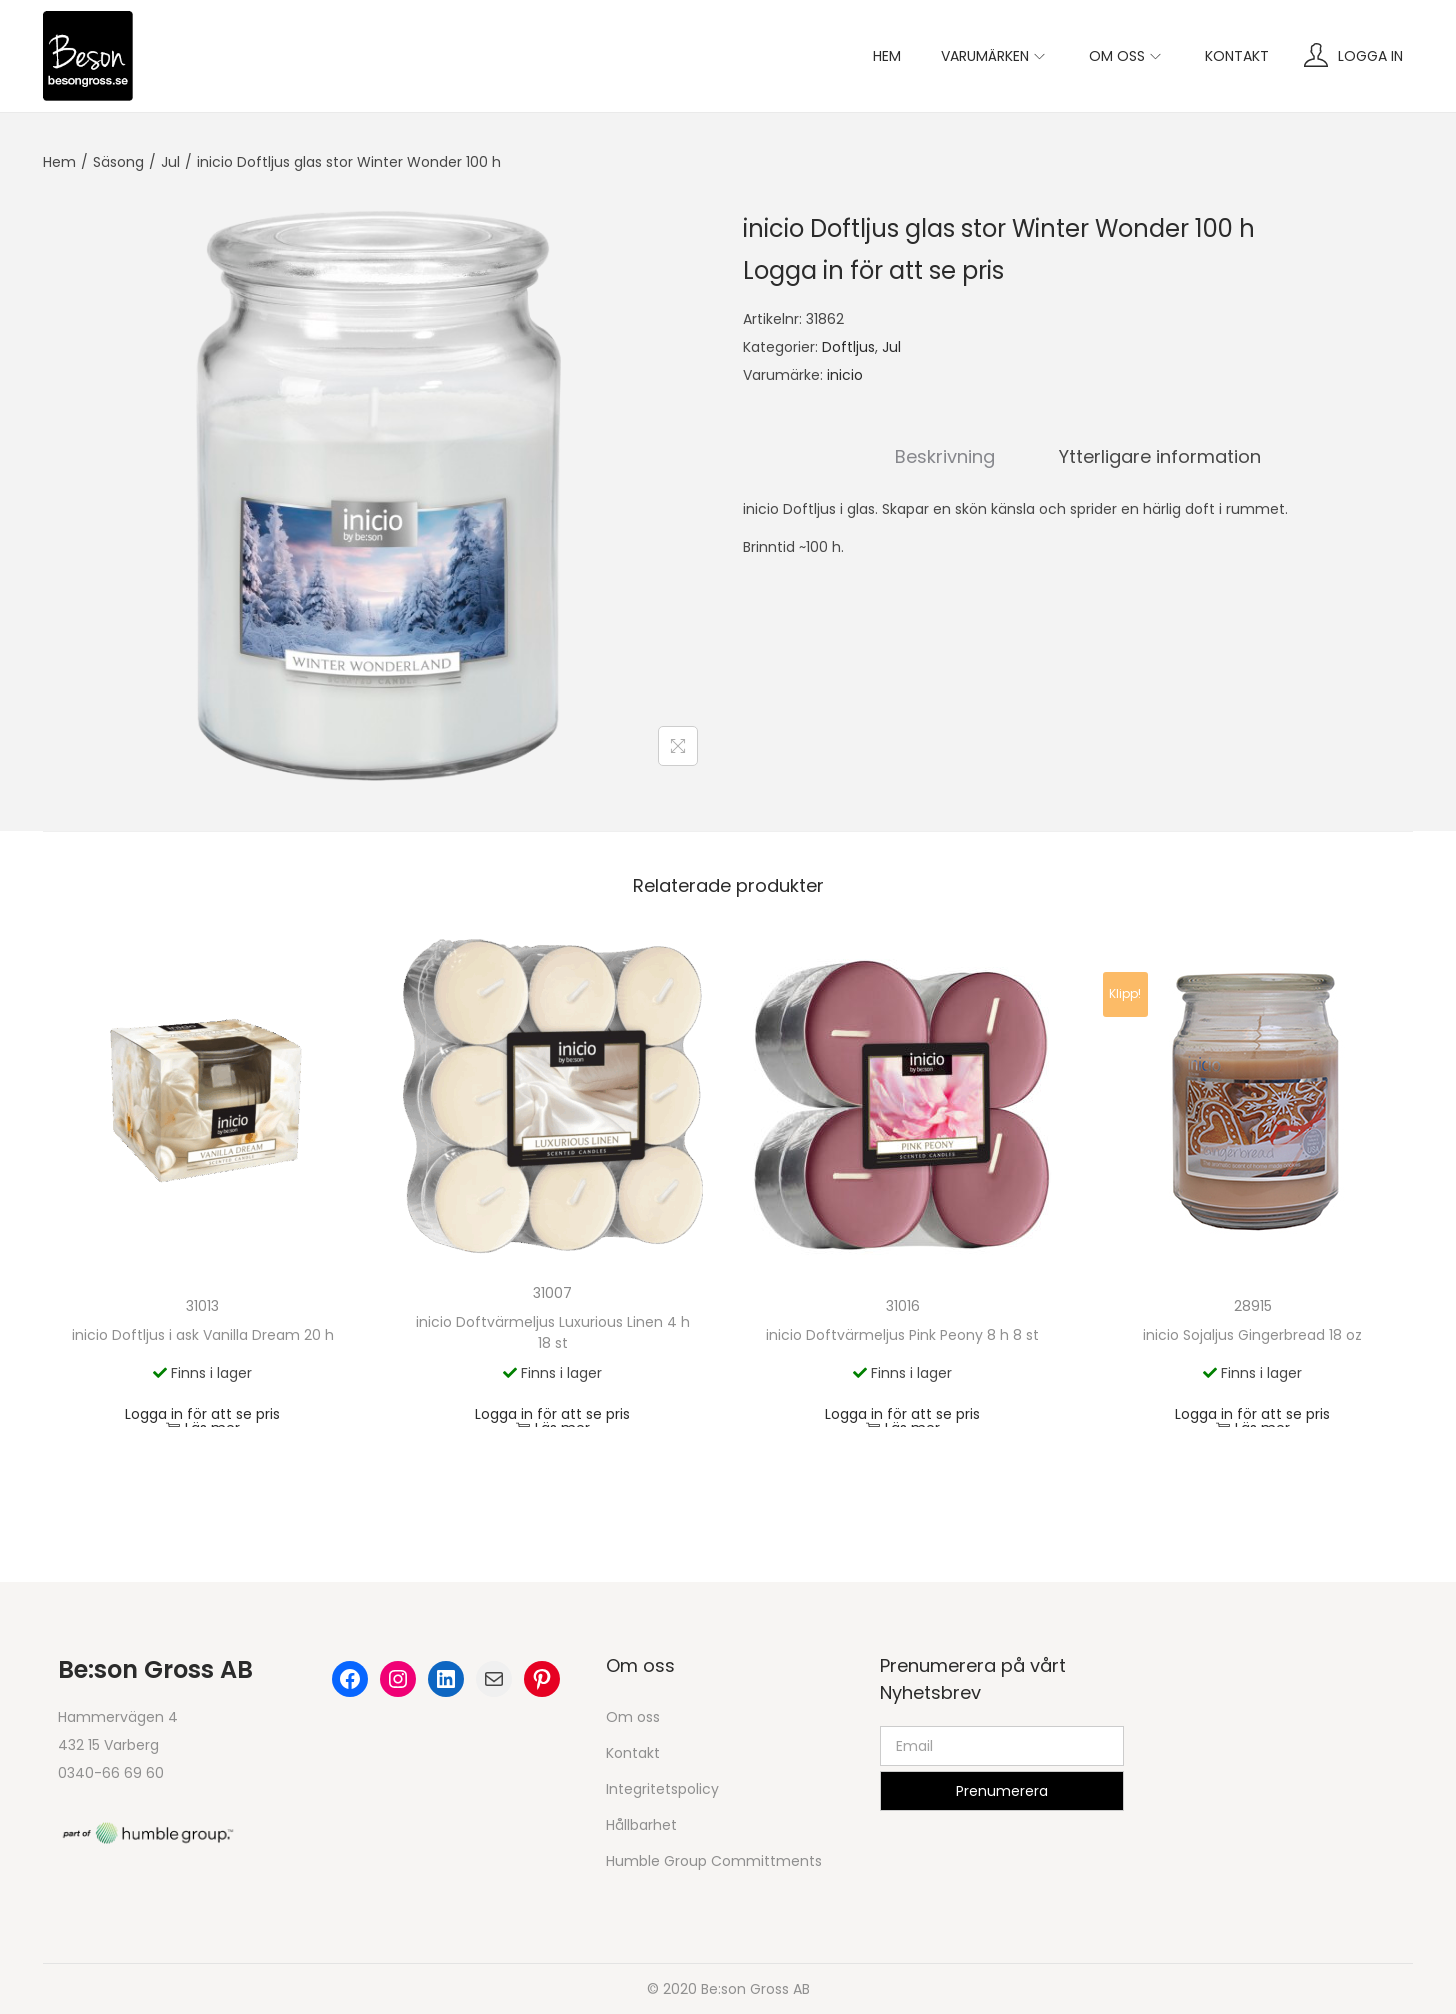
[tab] (945, 457)
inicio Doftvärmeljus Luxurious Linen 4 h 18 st (553, 1332)
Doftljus (848, 347)
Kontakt (633, 1753)
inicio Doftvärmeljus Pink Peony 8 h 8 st (902, 1335)
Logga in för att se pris (873, 270)
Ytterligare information (1160, 456)
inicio (845, 375)
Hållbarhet (641, 1825)
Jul (170, 162)
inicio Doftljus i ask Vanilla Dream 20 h (203, 1335)
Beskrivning (945, 456)
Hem (59, 162)
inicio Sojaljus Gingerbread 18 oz (1252, 1335)
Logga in (1370, 56)
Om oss (633, 1717)
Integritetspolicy (662, 1789)
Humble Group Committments (714, 1861)
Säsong (118, 162)
